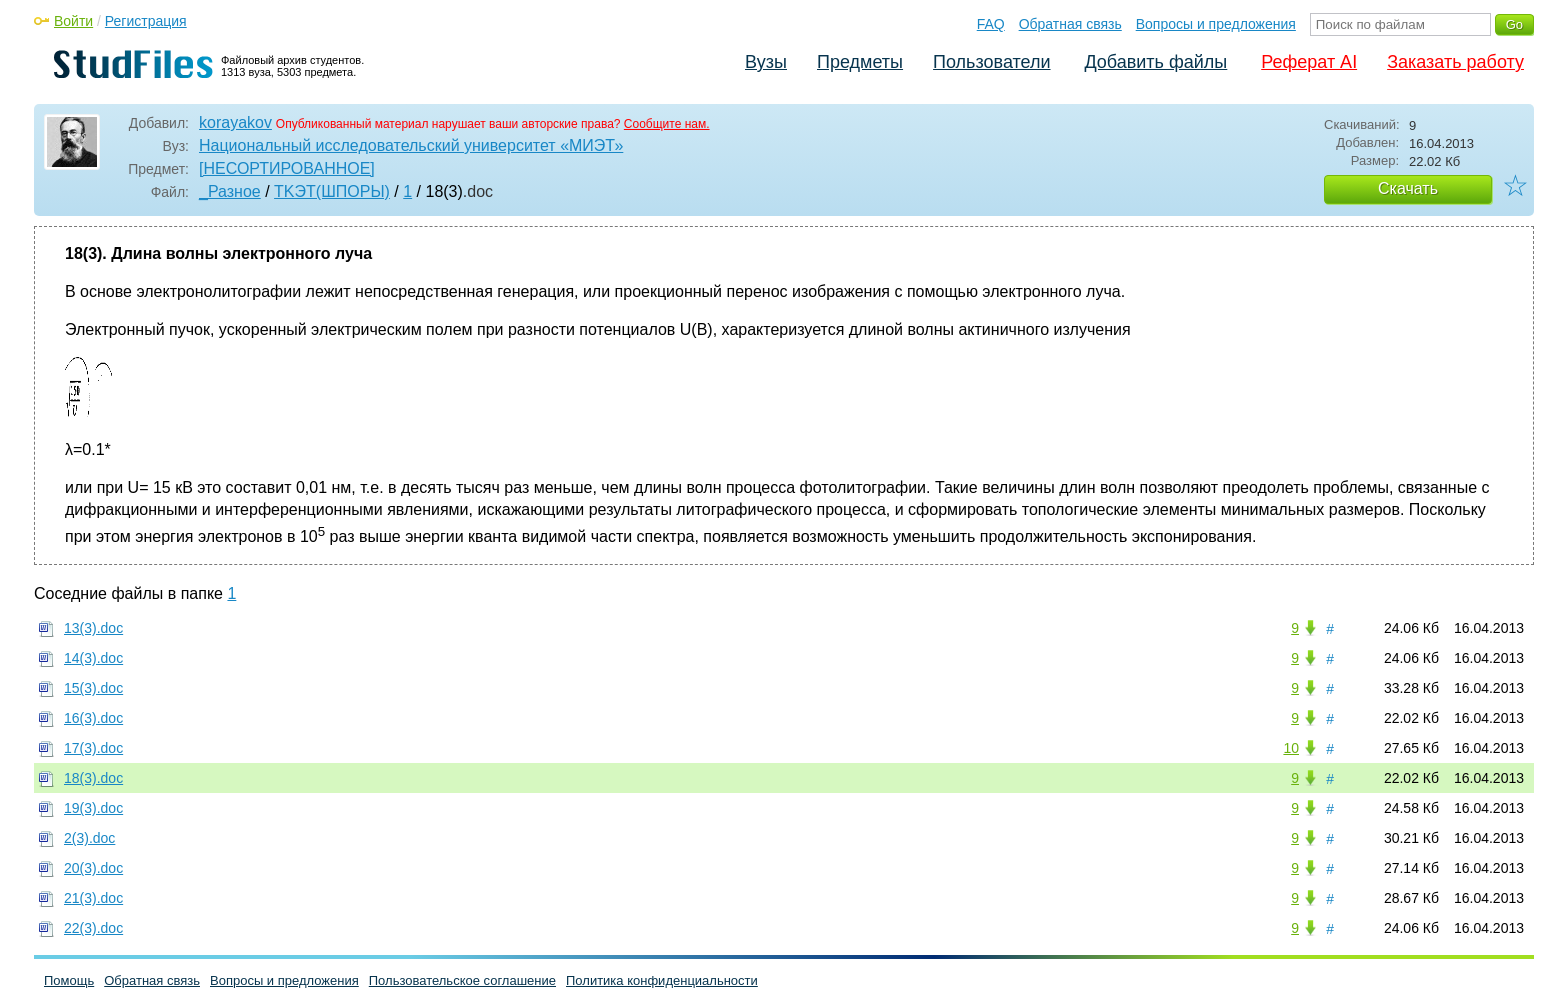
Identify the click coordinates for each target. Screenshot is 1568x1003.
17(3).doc (93, 748)
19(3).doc (93, 808)
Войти (73, 21)
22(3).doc (93, 928)
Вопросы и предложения (1216, 24)
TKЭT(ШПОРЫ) (332, 191)
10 (1291, 748)
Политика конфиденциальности (662, 980)
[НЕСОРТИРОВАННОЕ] (287, 168)
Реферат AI (1309, 62)
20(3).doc (93, 868)
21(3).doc (93, 898)
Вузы (766, 62)
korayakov (235, 122)
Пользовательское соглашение (462, 980)
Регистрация (146, 21)
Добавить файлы (1155, 62)
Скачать (1408, 188)
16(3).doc (93, 718)
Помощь (69, 980)
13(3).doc (93, 628)
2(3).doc (89, 838)
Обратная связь (1070, 24)
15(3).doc (93, 688)
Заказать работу (1455, 62)
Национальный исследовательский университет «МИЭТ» (411, 145)
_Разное (230, 191)
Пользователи (991, 62)
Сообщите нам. (667, 124)
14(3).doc (93, 658)
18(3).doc (93, 778)
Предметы (860, 62)
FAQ (991, 24)
